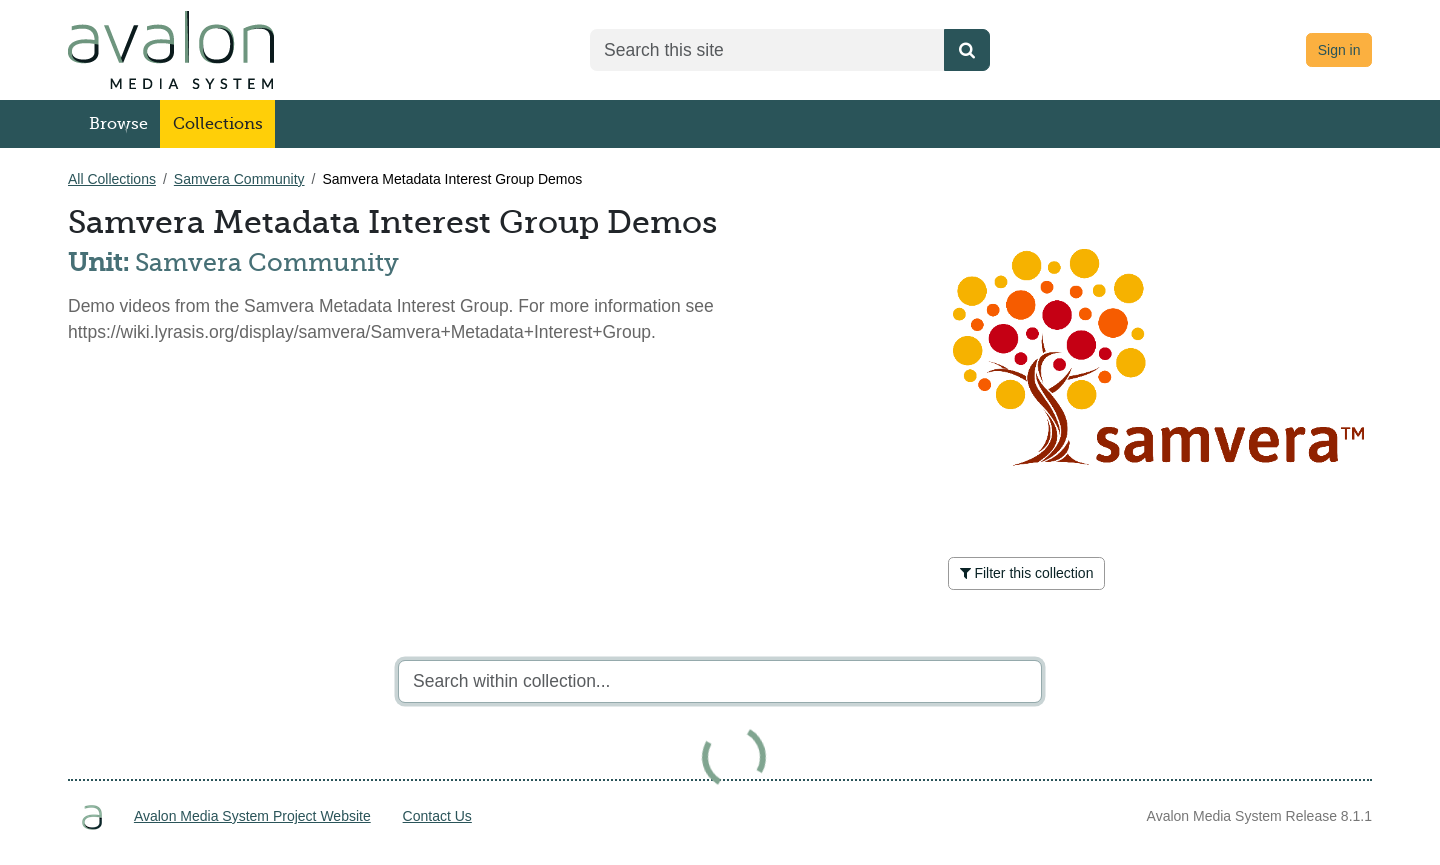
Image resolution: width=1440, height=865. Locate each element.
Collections (218, 124)
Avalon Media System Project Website (252, 816)
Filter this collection (1027, 573)
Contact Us (437, 816)
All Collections (112, 179)
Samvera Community (239, 179)
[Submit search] (967, 50)
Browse (118, 124)
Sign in (1339, 50)
